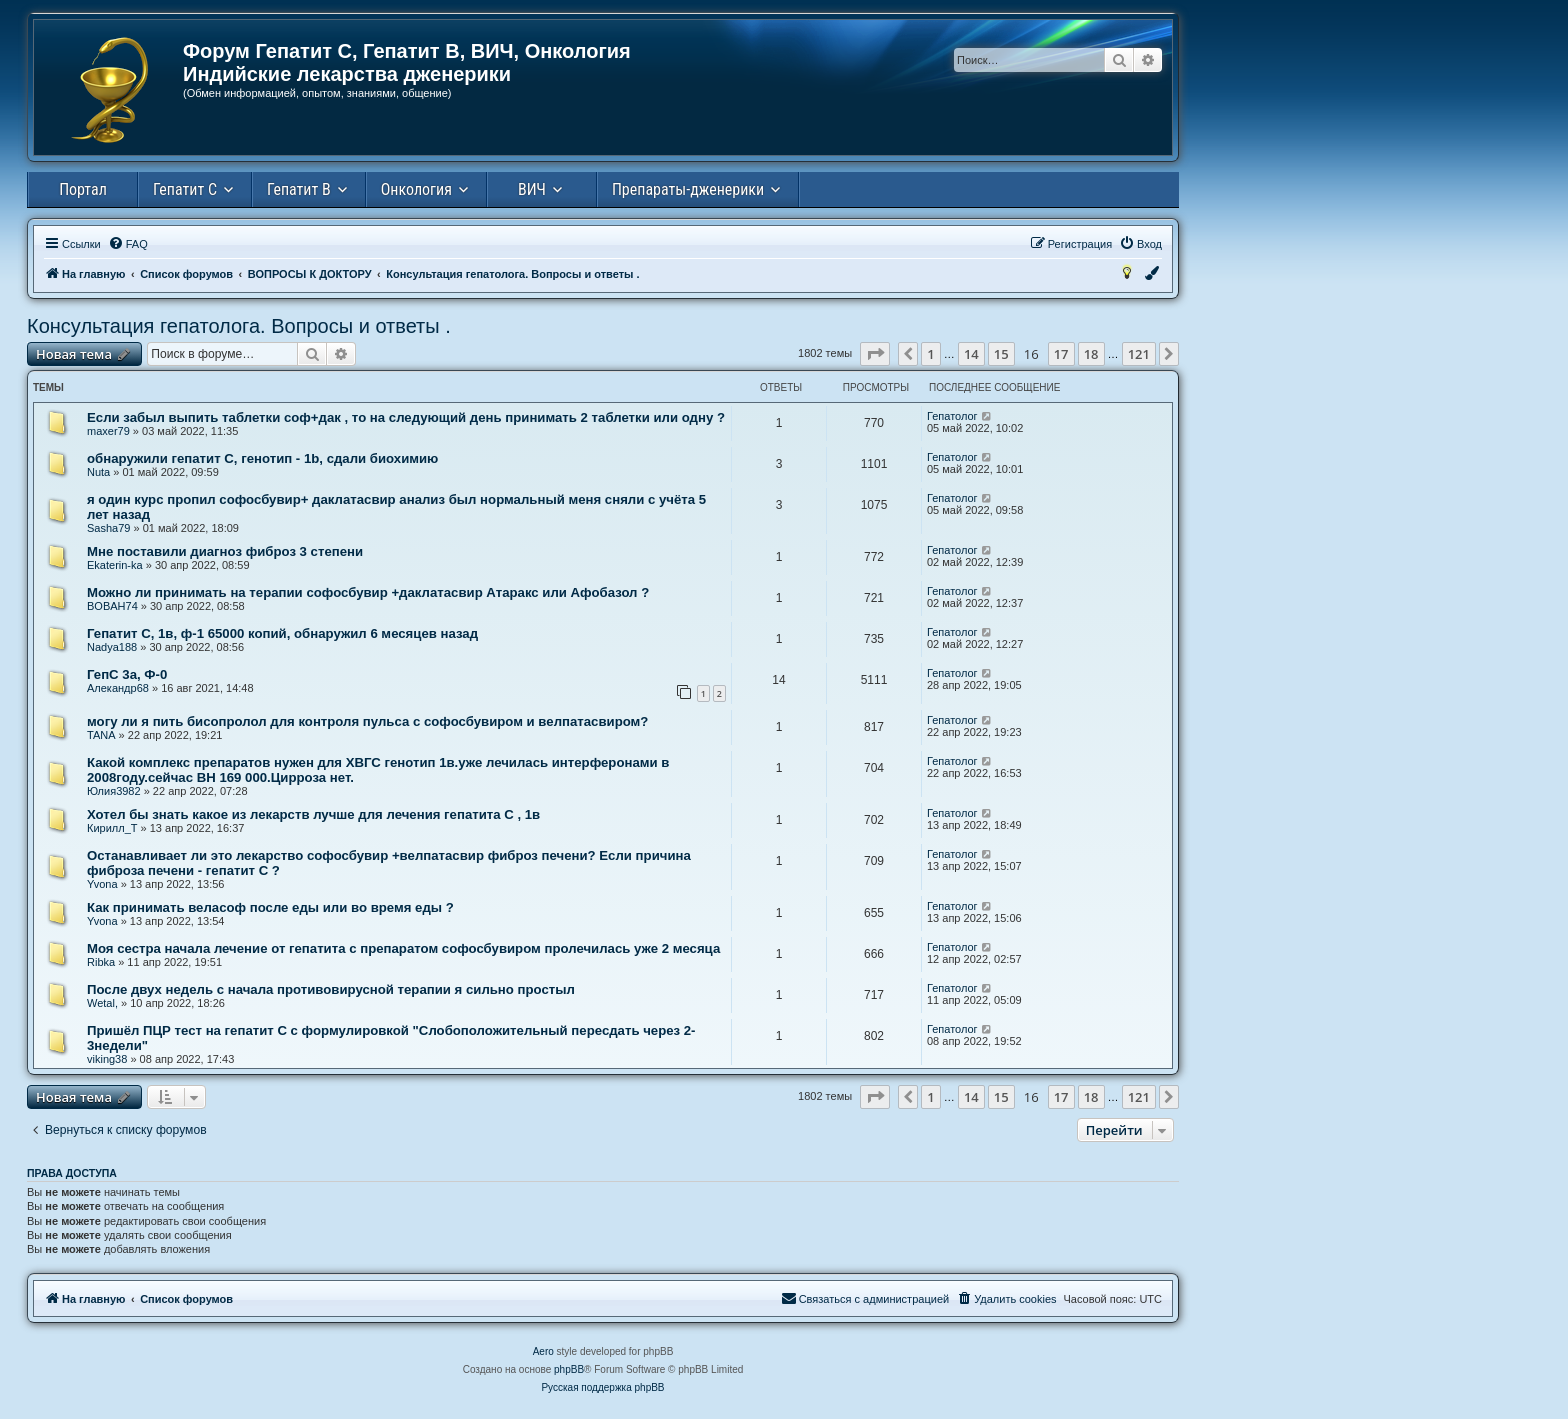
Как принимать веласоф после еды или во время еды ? (270, 907)
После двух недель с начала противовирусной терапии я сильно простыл (331, 989)
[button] (875, 354)
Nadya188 (112, 647)
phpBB (569, 1369)
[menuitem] (128, 244)
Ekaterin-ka (115, 565)
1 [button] (930, 354)
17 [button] (1061, 354)
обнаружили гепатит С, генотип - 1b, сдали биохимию (262, 458)
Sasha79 (108, 528)
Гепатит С (185, 189)
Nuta (98, 472)
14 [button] (971, 354)
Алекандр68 (118, 688)
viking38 (107, 1059)
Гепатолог (952, 416)
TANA (101, 735)
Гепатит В (299, 189)
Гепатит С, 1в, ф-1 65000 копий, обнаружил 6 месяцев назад (282, 633)
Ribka (101, 962)
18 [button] (1091, 354)
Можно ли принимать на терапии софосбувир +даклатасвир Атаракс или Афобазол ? (368, 592)
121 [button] (1139, 354)
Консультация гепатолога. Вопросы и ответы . (239, 326)
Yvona (102, 884)
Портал (83, 189)
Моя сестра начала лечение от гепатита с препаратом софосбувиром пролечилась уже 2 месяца (403, 948)
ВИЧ (532, 189)
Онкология (416, 189)
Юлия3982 (114, 791)
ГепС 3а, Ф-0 (127, 674)
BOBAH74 (112, 606)
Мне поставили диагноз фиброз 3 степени (225, 551)
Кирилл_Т (112, 828)
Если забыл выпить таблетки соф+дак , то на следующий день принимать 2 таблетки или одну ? (406, 417)
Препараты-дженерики (688, 189)
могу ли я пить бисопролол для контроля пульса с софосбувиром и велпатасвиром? (367, 721)
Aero (543, 1351)
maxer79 (108, 431)
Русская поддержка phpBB (602, 1387)
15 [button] (1001, 354)
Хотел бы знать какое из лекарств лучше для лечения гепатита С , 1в (313, 814)
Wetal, (102, 1003)
